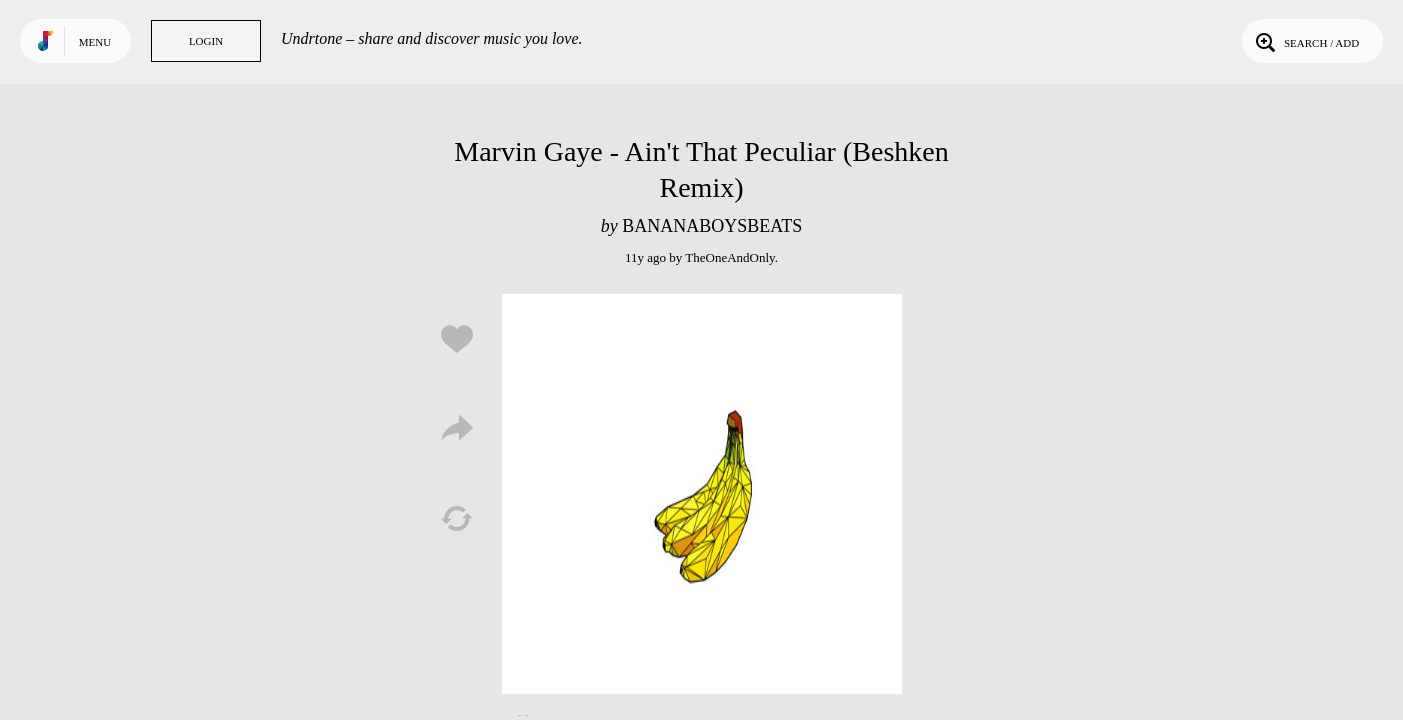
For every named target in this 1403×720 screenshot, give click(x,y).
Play (702, 494)
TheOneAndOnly (729, 257)
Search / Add (1305, 41)
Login (206, 41)
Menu (95, 42)
